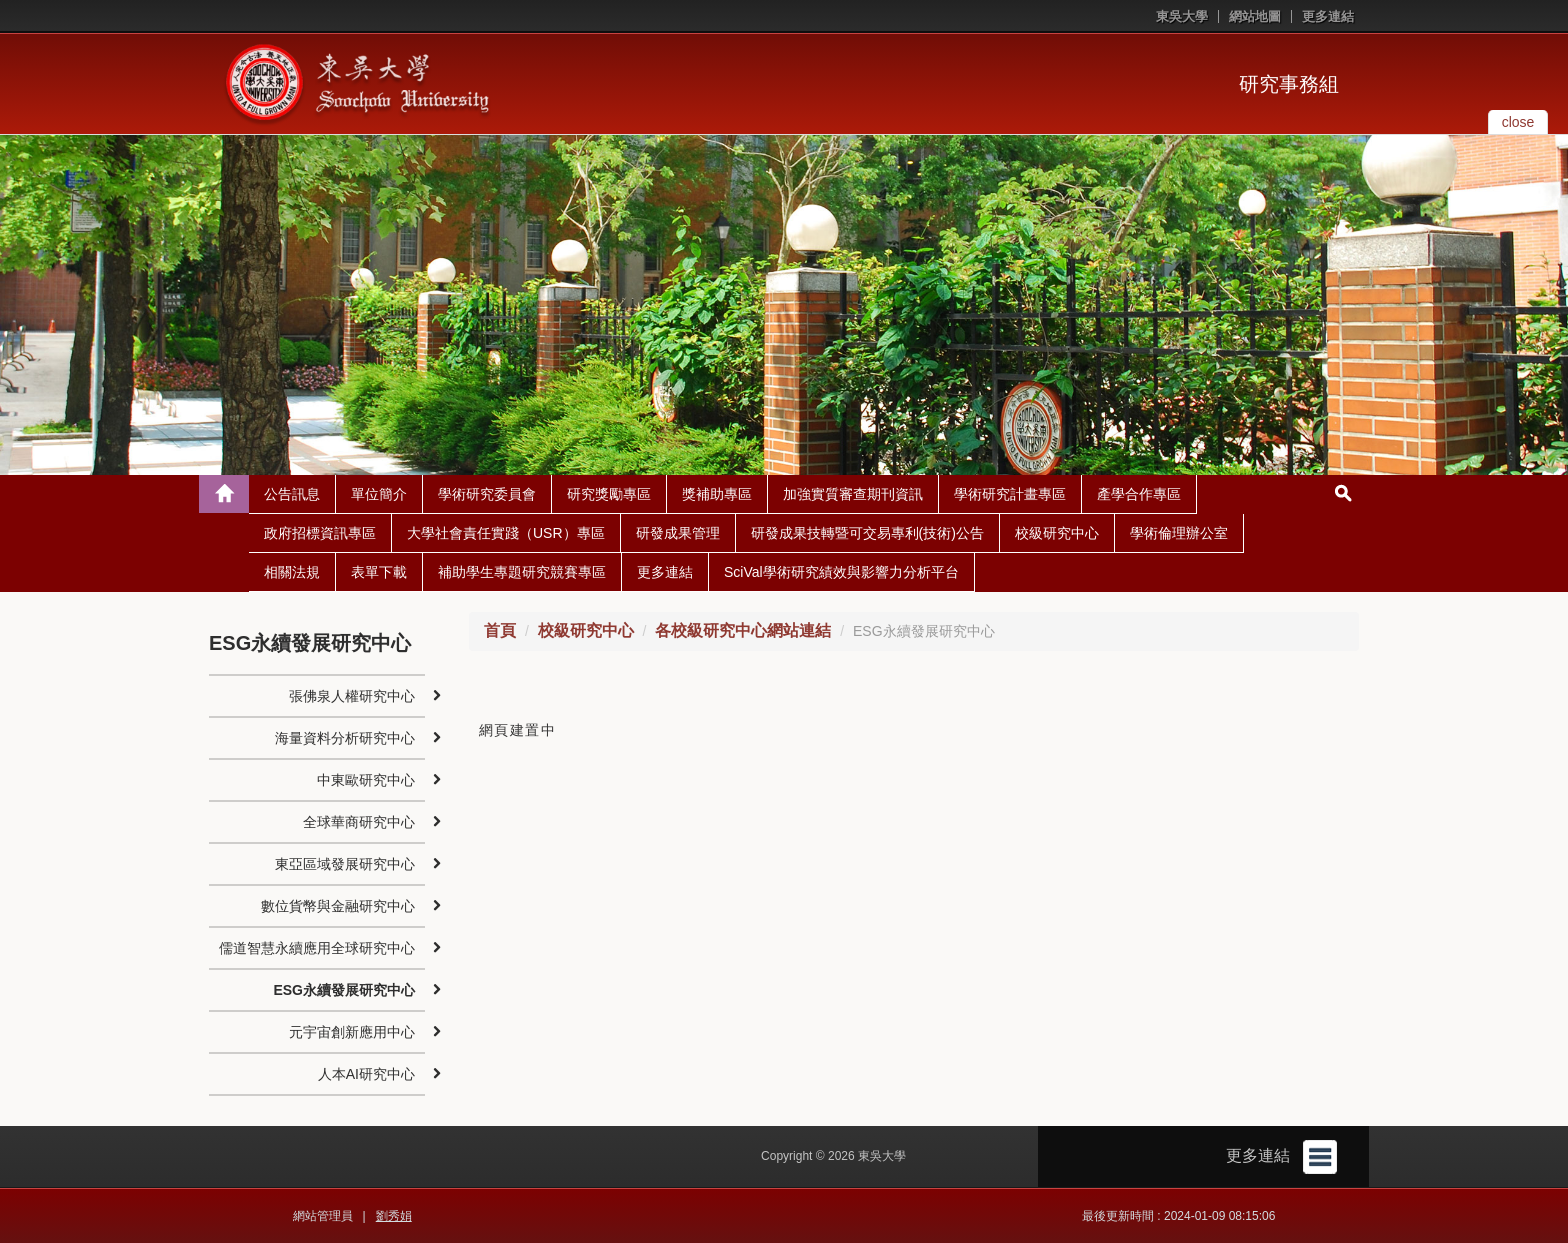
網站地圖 (1255, 16)
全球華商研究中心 (359, 822)
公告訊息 (292, 494)
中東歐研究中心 (366, 780)
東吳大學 (1182, 16)
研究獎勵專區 (609, 494)
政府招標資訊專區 (320, 533)
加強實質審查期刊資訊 (853, 494)
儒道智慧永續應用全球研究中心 (317, 948)
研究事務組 (1289, 84)
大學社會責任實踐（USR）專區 (506, 533)
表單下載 (379, 572)
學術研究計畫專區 (1010, 494)
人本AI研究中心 (366, 1074)
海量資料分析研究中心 (345, 738)
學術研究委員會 (487, 494)
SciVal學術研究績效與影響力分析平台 (841, 572)
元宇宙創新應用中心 (352, 1032)
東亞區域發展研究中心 (345, 864)
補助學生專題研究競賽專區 (522, 572)
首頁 (500, 630)
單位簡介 (379, 494)
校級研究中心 (1057, 533)
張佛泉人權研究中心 (352, 696)
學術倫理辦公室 (1179, 533)
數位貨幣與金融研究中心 (338, 906)
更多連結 (1328, 16)
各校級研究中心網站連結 (743, 630)
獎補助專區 (717, 494)
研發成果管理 (678, 533)
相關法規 (292, 572)
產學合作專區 (1139, 494)
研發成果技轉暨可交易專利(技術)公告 (867, 533)
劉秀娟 (394, 1216)
